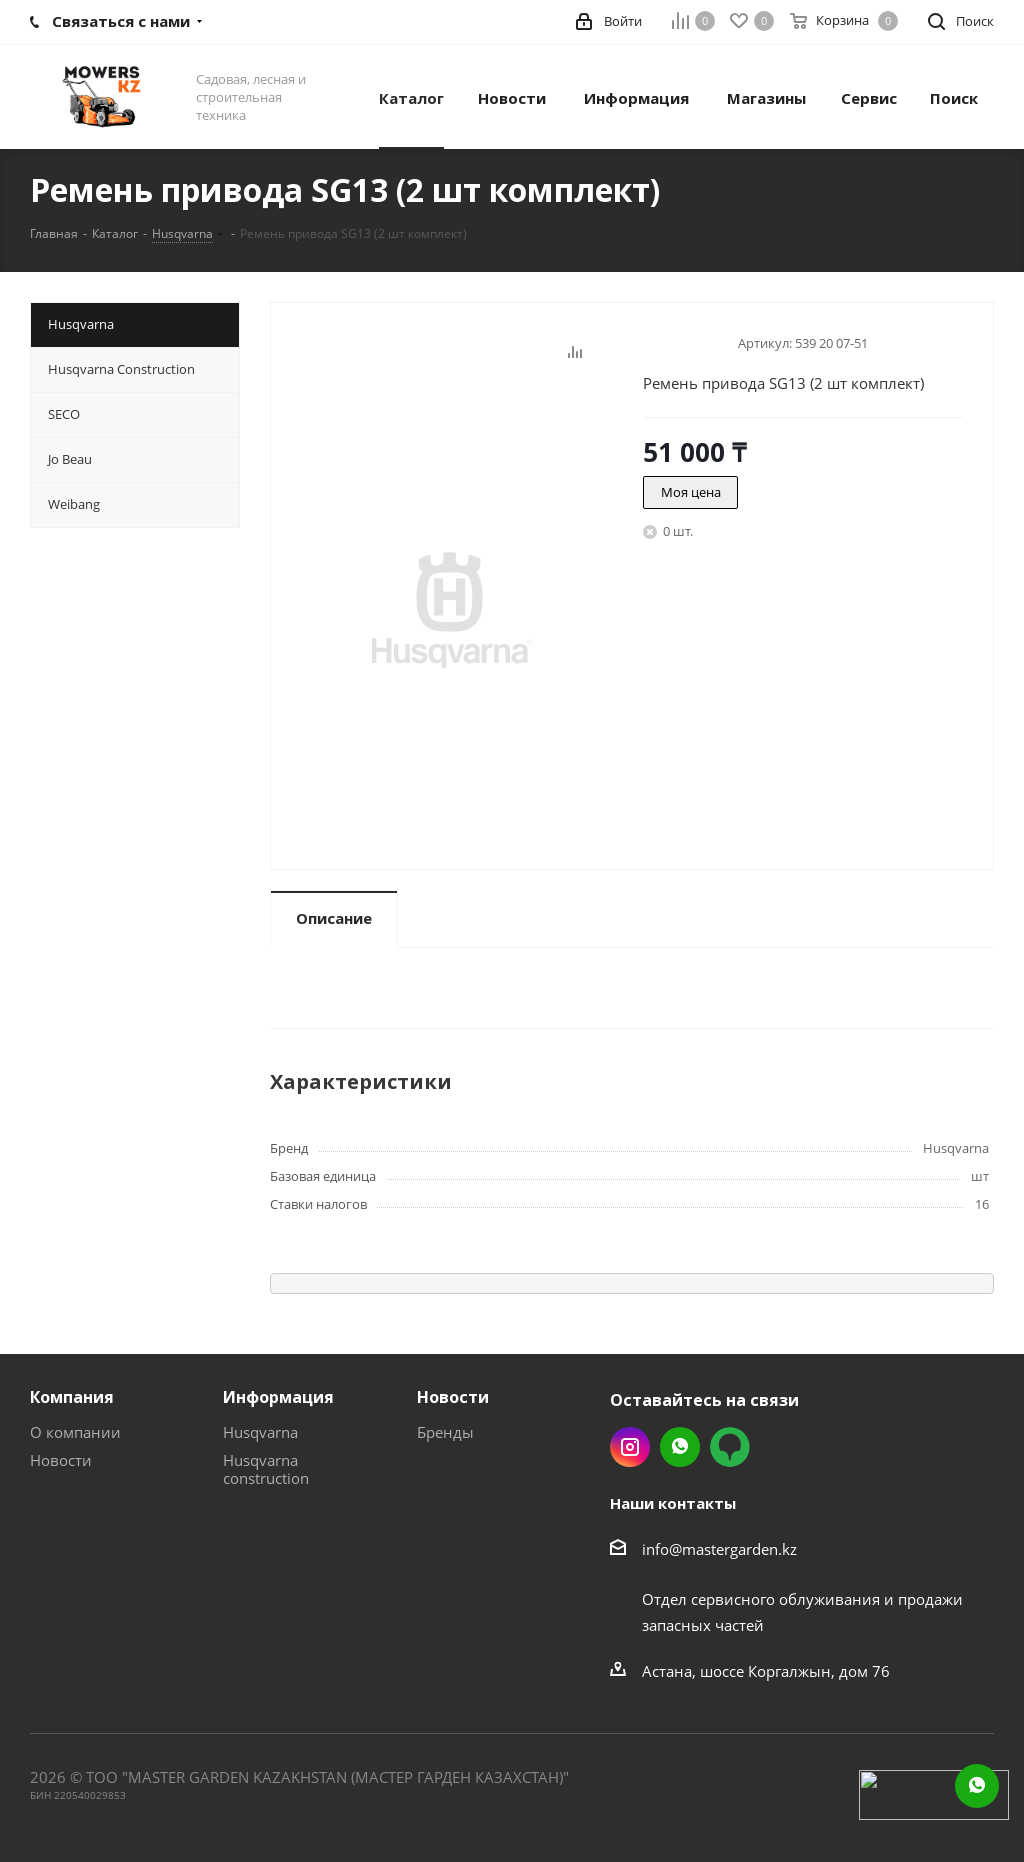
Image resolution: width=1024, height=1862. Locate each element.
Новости (61, 1460)
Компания (72, 1397)
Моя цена (691, 492)
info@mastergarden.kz (719, 1549)
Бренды (445, 1432)
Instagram (630, 1447)
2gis (730, 1447)
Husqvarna (260, 1432)
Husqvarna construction (266, 1469)
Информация (278, 1397)
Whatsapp (680, 1447)
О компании (75, 1432)
